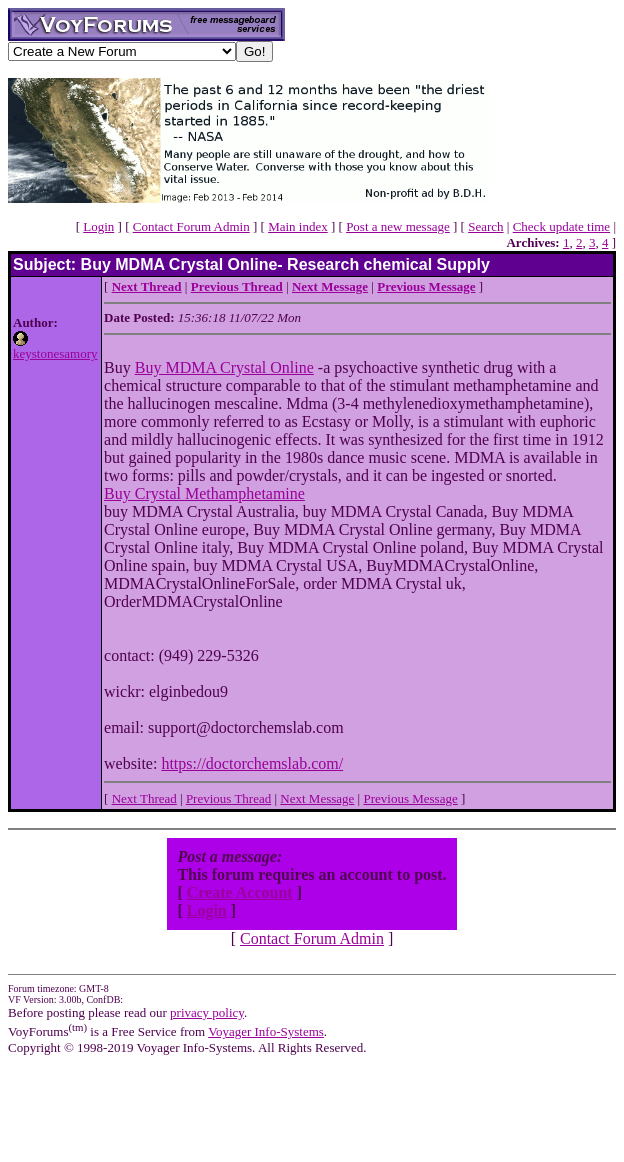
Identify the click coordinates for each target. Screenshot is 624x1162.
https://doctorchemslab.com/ (252, 763)
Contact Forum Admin (191, 226)
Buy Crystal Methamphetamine (204, 493)
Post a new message (398, 226)
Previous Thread (228, 798)
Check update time (561, 226)
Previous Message (410, 798)
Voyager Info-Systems (266, 1031)
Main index (298, 226)
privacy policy (207, 1012)
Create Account (240, 892)
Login (98, 226)
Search (485, 226)
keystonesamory (55, 353)
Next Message (317, 798)
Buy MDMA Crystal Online (224, 367)
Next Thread (144, 798)
